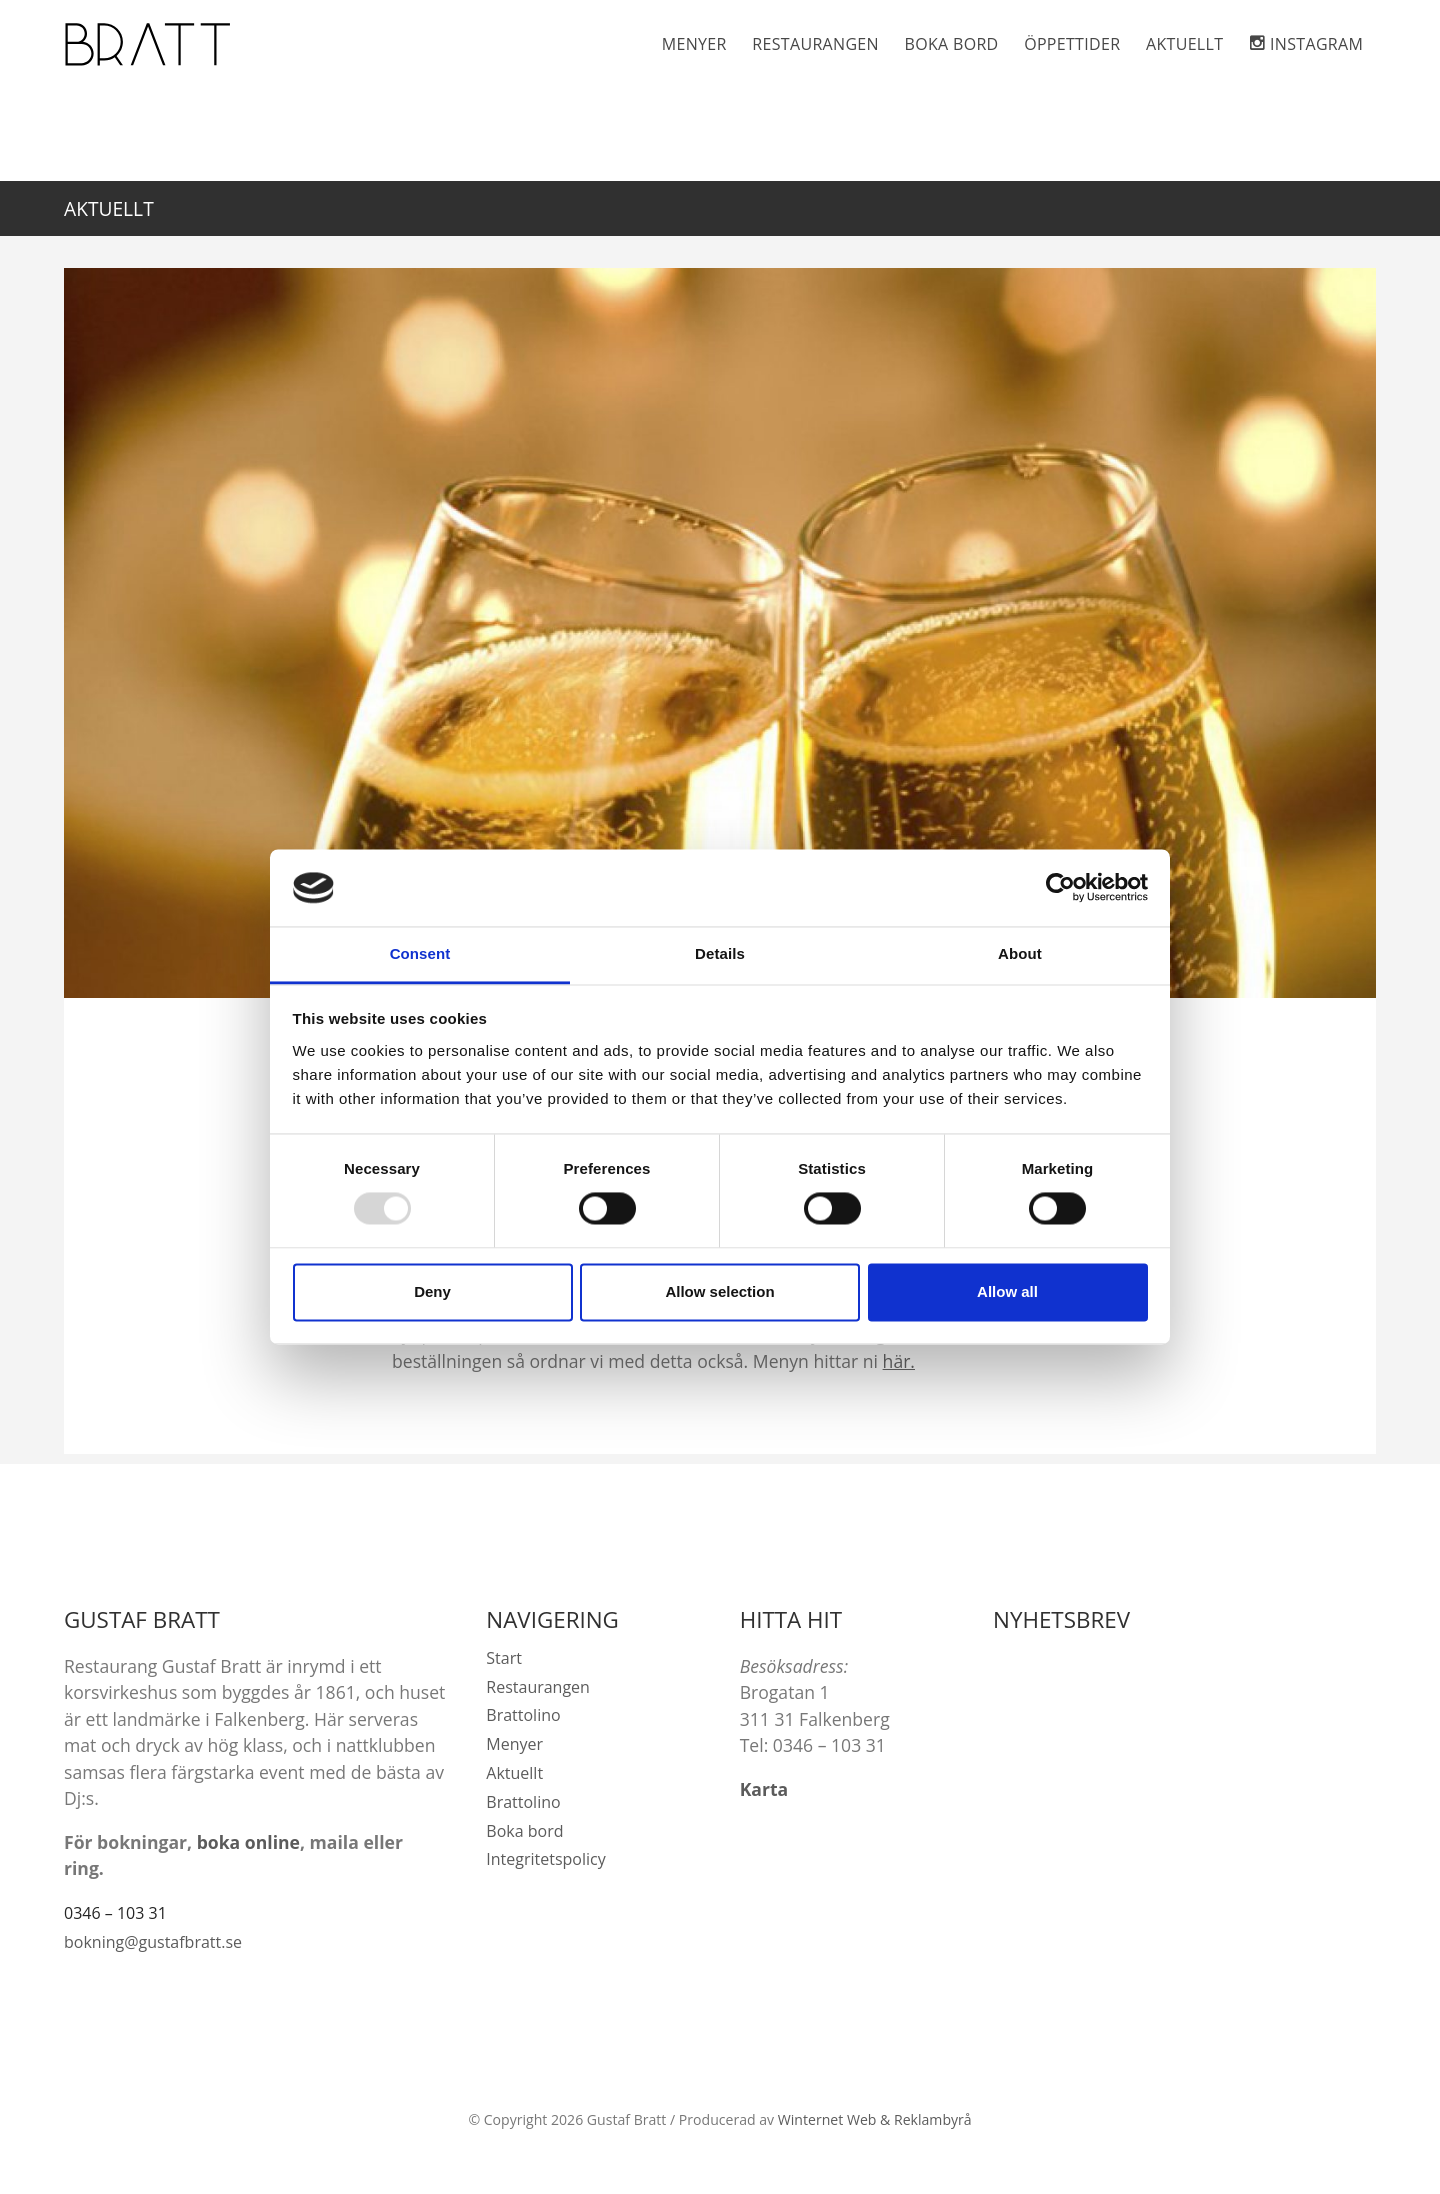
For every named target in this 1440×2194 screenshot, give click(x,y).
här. (899, 1361)
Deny (432, 1291)
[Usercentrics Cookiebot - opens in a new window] (1060, 888)
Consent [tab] (420, 953)
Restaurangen (815, 44)
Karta (764, 1789)
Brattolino (523, 1715)
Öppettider (1072, 44)
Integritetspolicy (545, 1859)
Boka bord (952, 44)
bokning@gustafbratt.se (153, 1942)
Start (504, 1658)
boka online (248, 1842)
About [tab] (1020, 953)
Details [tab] (720, 953)
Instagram (1316, 44)
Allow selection (719, 1291)
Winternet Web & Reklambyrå (875, 2119)
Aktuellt (1184, 44)
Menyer (694, 44)
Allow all (1007, 1291)
